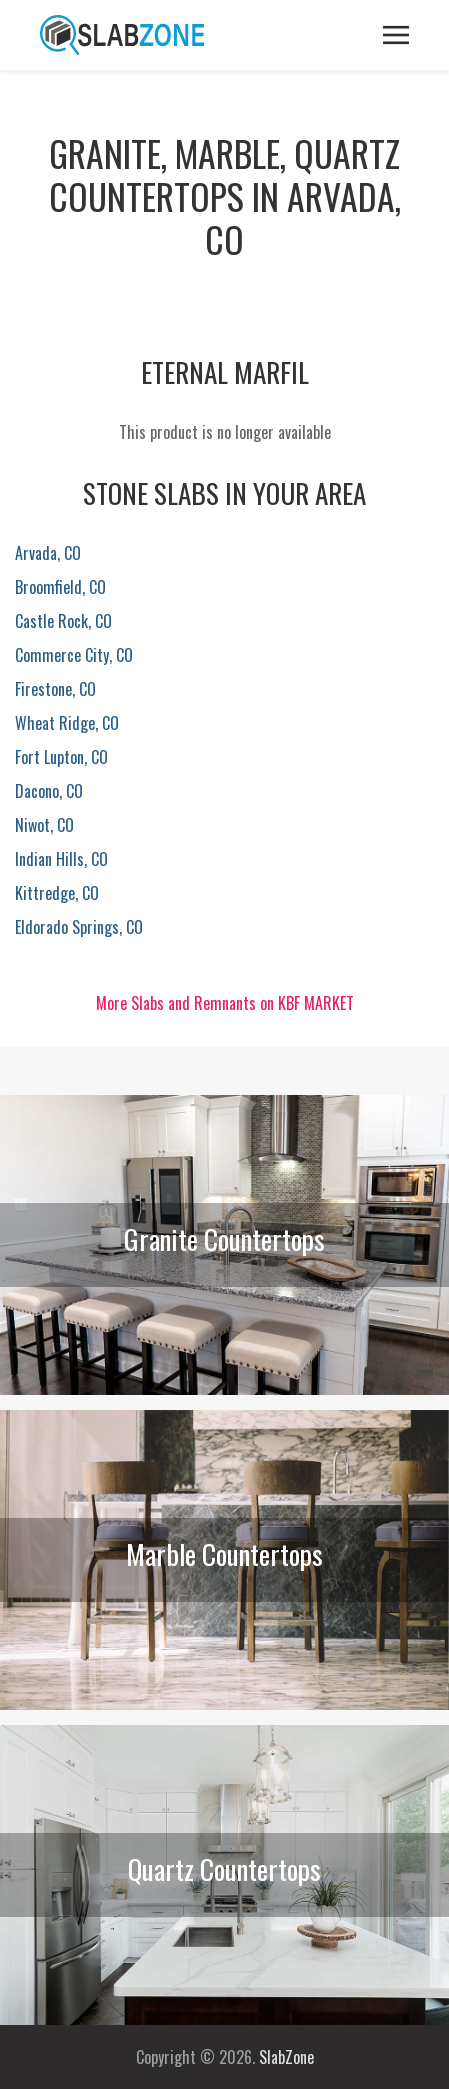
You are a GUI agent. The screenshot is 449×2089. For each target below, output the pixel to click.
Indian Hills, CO (61, 859)
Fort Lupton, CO (61, 757)
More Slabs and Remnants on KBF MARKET (225, 1003)
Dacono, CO (49, 791)
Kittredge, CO (57, 893)
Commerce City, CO (74, 655)
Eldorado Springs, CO (79, 927)
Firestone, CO (55, 689)
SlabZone (286, 2057)
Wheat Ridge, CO (67, 723)
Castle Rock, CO (63, 621)
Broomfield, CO (60, 587)
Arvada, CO (48, 553)
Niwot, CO (44, 825)
